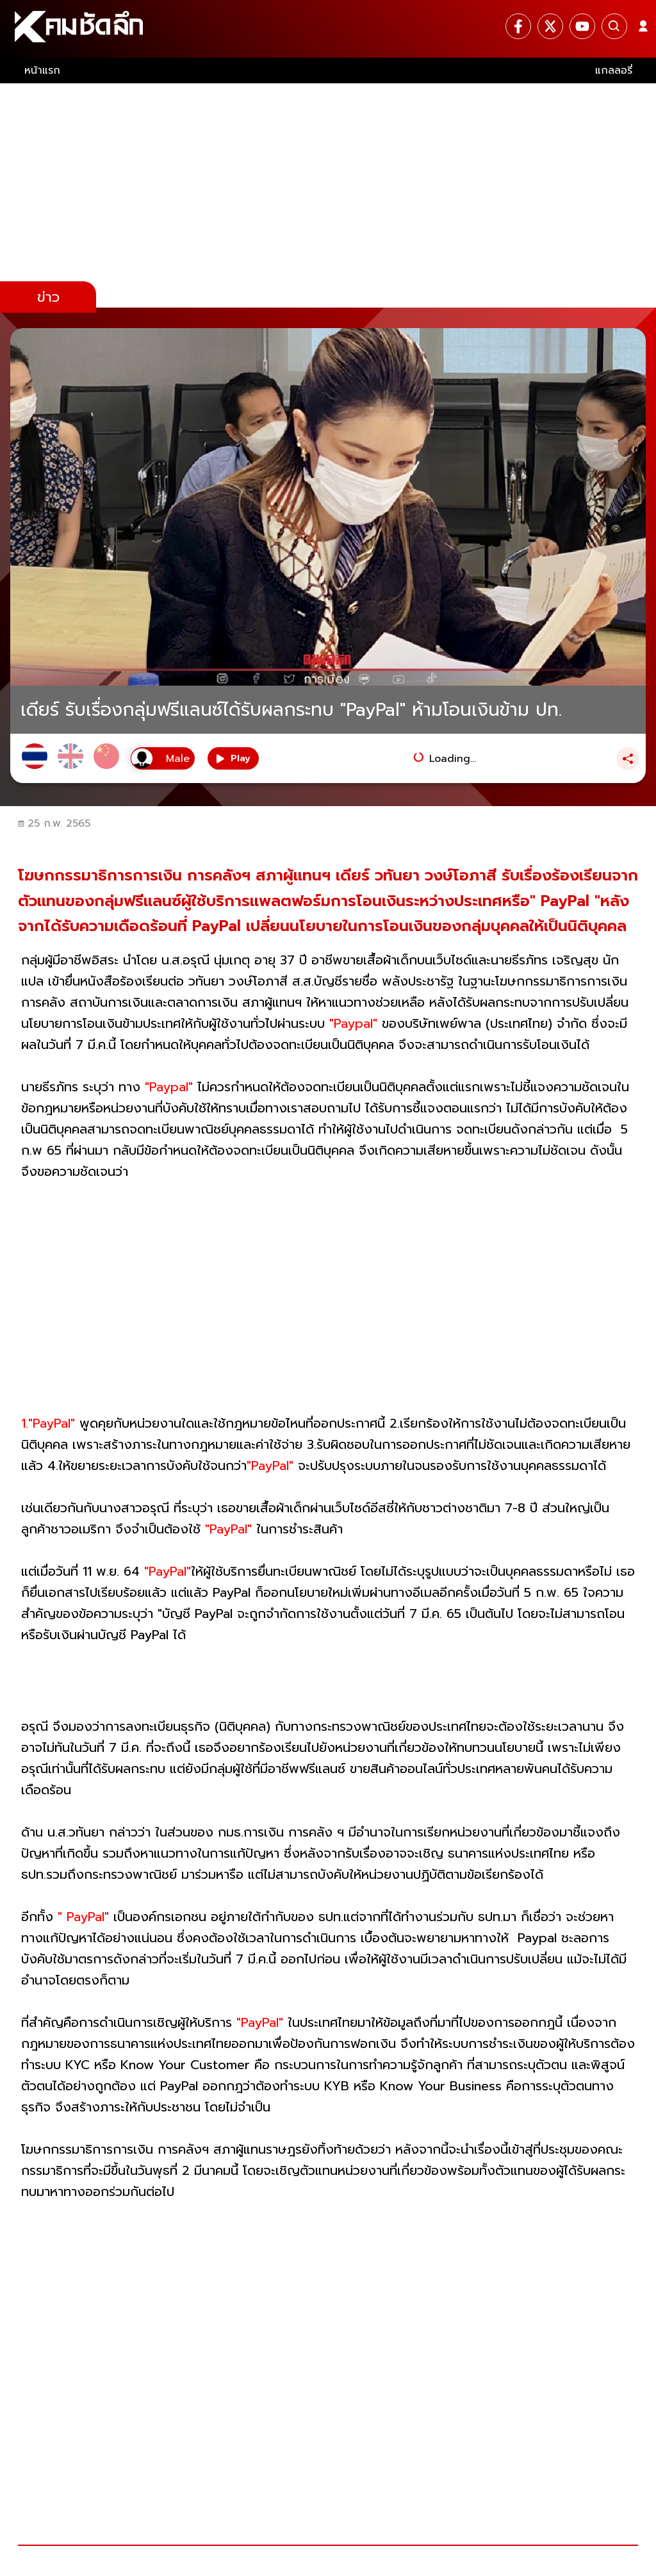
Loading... (452, 758)
